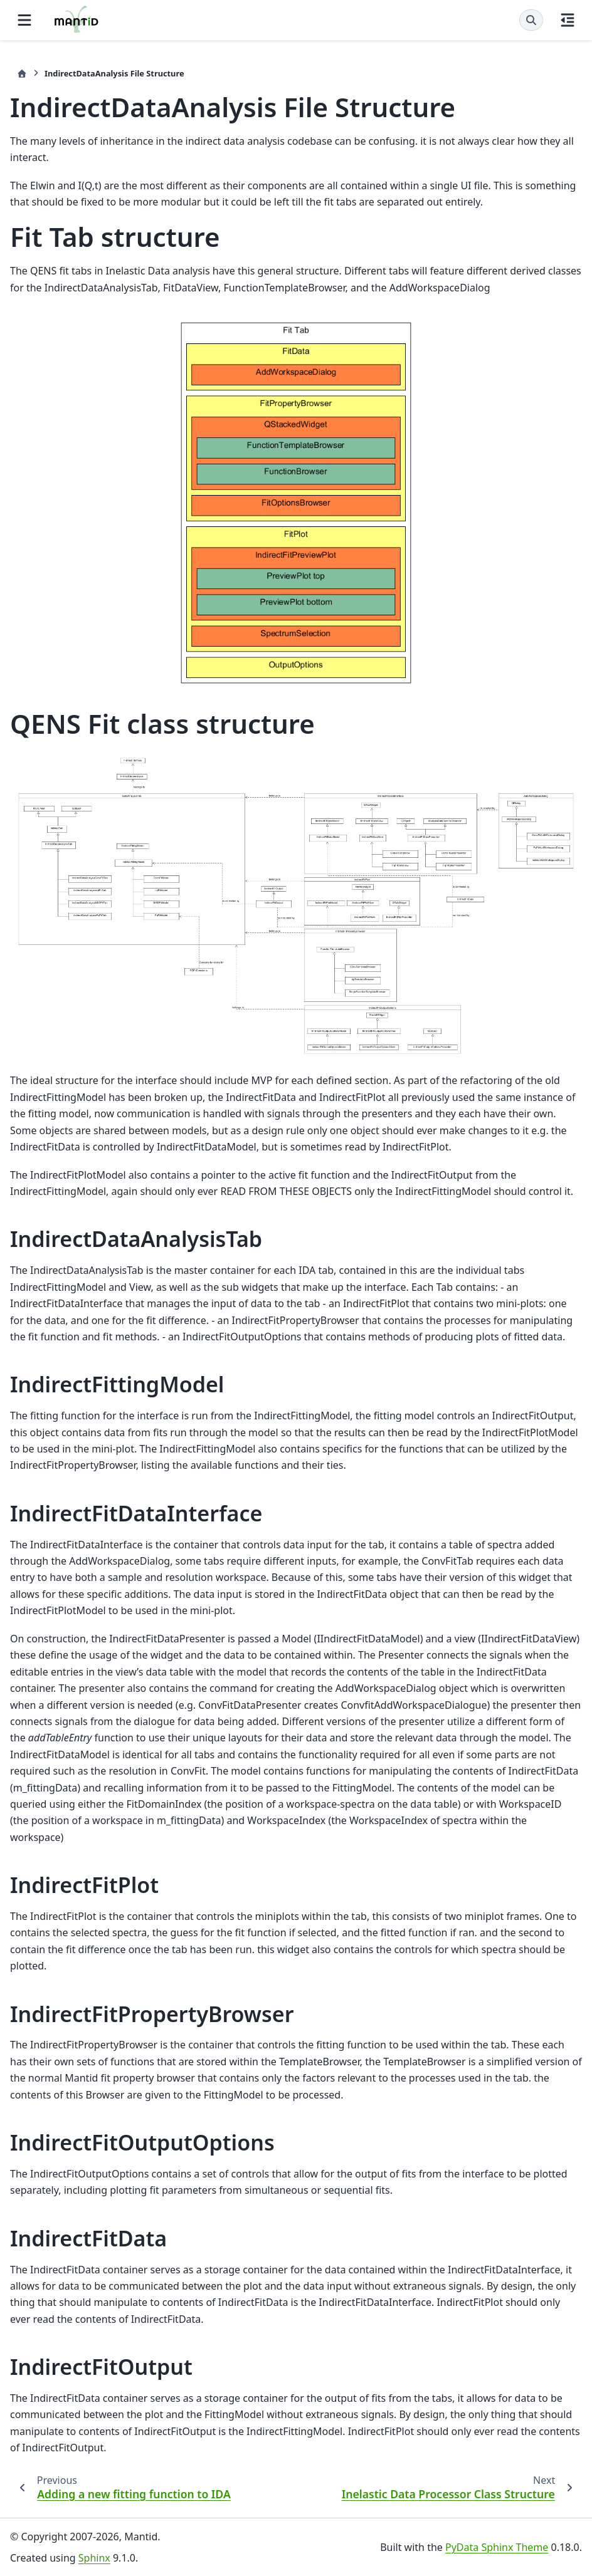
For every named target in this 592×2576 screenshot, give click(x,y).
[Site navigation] (24, 20)
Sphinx (94, 2558)
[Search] (531, 20)
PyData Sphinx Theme (496, 2547)
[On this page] (567, 20)
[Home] (22, 73)
